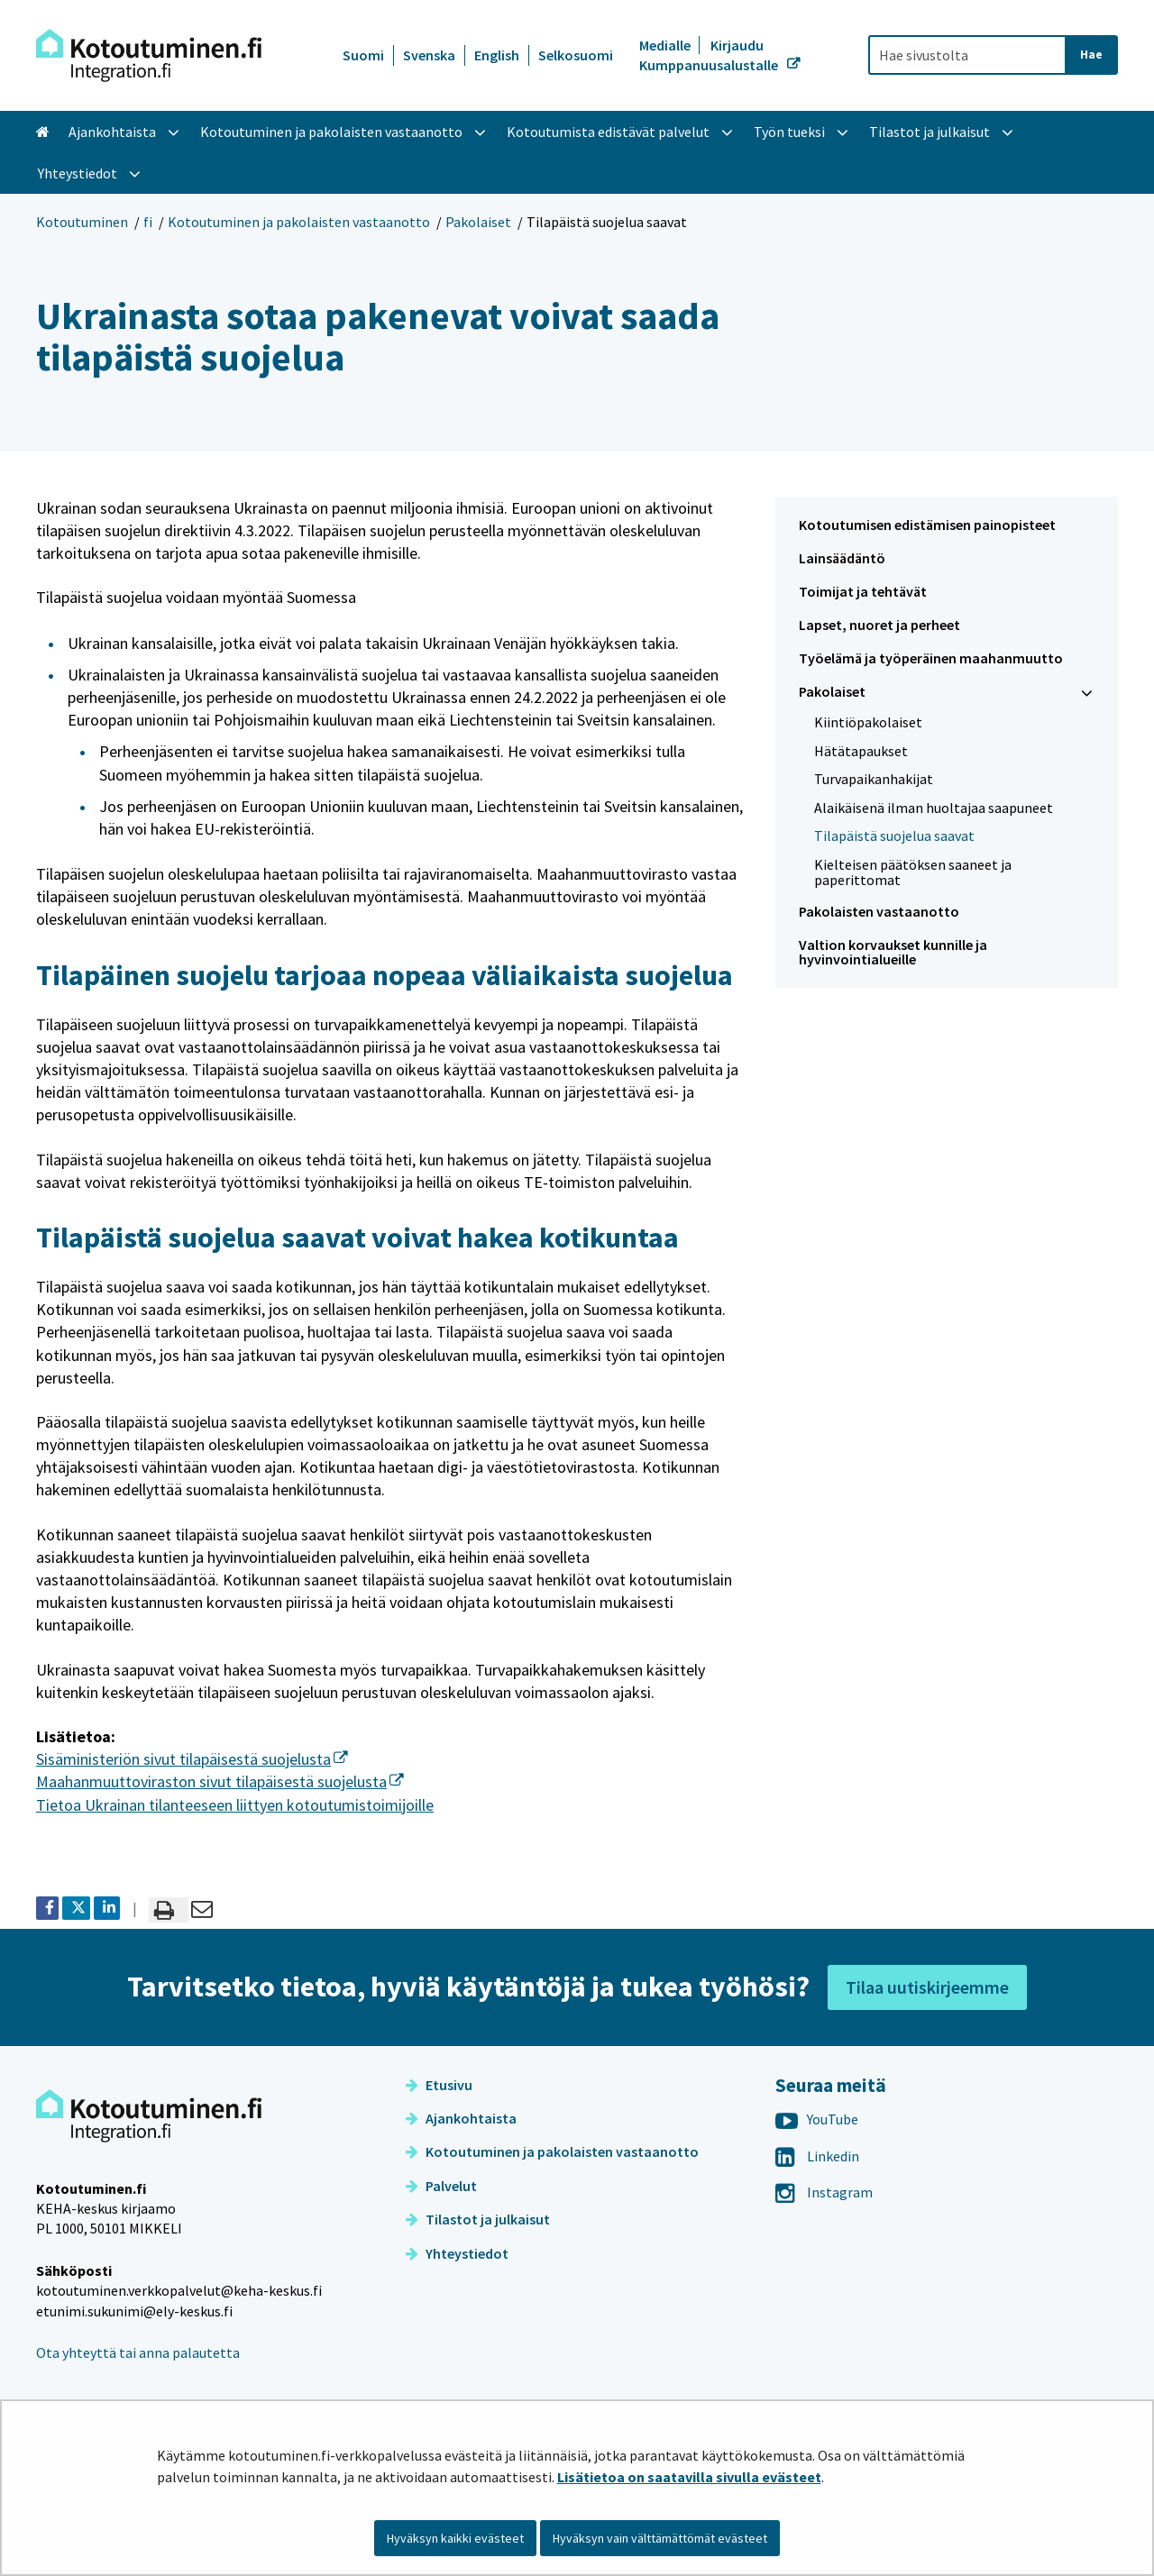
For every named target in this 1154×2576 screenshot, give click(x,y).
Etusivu (439, 2085)
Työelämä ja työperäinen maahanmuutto (931, 658)
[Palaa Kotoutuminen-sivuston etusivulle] (148, 55)
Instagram (824, 2192)
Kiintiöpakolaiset (868, 722)
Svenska (429, 55)
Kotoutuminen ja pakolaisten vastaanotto (299, 222)
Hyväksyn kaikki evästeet (455, 2538)
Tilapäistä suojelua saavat (894, 836)
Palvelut (441, 2186)
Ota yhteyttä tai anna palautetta (138, 2352)
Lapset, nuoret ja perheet (879, 625)
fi (147, 222)
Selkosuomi (575, 55)
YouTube (816, 2119)
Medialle (666, 45)
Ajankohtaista (461, 2118)
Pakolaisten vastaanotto (879, 911)
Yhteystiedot (457, 2253)
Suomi (363, 55)
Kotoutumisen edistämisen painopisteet (927, 525)
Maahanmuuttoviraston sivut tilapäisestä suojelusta (220, 1781)
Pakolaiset (478, 222)
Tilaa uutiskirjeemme (927, 1987)
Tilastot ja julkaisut (478, 2219)
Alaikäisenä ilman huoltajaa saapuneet (933, 808)
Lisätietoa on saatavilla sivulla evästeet (689, 2477)
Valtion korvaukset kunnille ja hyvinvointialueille (893, 952)
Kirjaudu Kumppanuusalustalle (710, 55)
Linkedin (817, 2156)
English (496, 55)
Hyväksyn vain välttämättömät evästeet (660, 2538)
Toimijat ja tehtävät (863, 591)
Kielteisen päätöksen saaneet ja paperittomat (913, 872)
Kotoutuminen (82, 222)
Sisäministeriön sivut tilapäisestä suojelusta (192, 1759)
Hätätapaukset (861, 751)
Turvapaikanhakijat (873, 779)
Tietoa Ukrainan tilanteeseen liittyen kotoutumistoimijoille (235, 1805)
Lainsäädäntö (842, 558)
